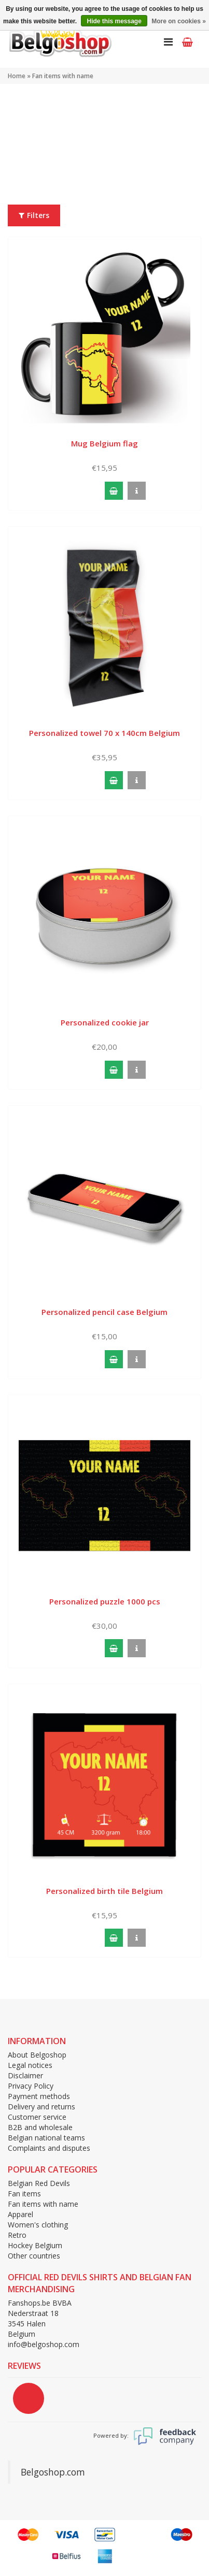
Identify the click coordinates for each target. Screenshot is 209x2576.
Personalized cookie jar (105, 1022)
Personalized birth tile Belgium (104, 1891)
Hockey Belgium (35, 2245)
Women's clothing (38, 2225)
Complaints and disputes (49, 2148)
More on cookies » (178, 21)
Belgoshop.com (53, 2472)
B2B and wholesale (40, 2127)
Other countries (34, 2256)
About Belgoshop (37, 2055)
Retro (17, 2235)
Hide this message (114, 21)
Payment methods (39, 2096)
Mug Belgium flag (104, 443)
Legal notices (30, 2065)
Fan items (24, 2193)
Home (16, 75)
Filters (34, 215)
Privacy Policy (30, 2086)
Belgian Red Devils (39, 2183)
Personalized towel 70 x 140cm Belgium (104, 733)
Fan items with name (62, 75)
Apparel (20, 2214)
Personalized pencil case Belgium (104, 1312)
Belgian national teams (46, 2138)
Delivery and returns (41, 2106)
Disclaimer (25, 2075)
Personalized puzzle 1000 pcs (104, 1601)
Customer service (37, 2117)
